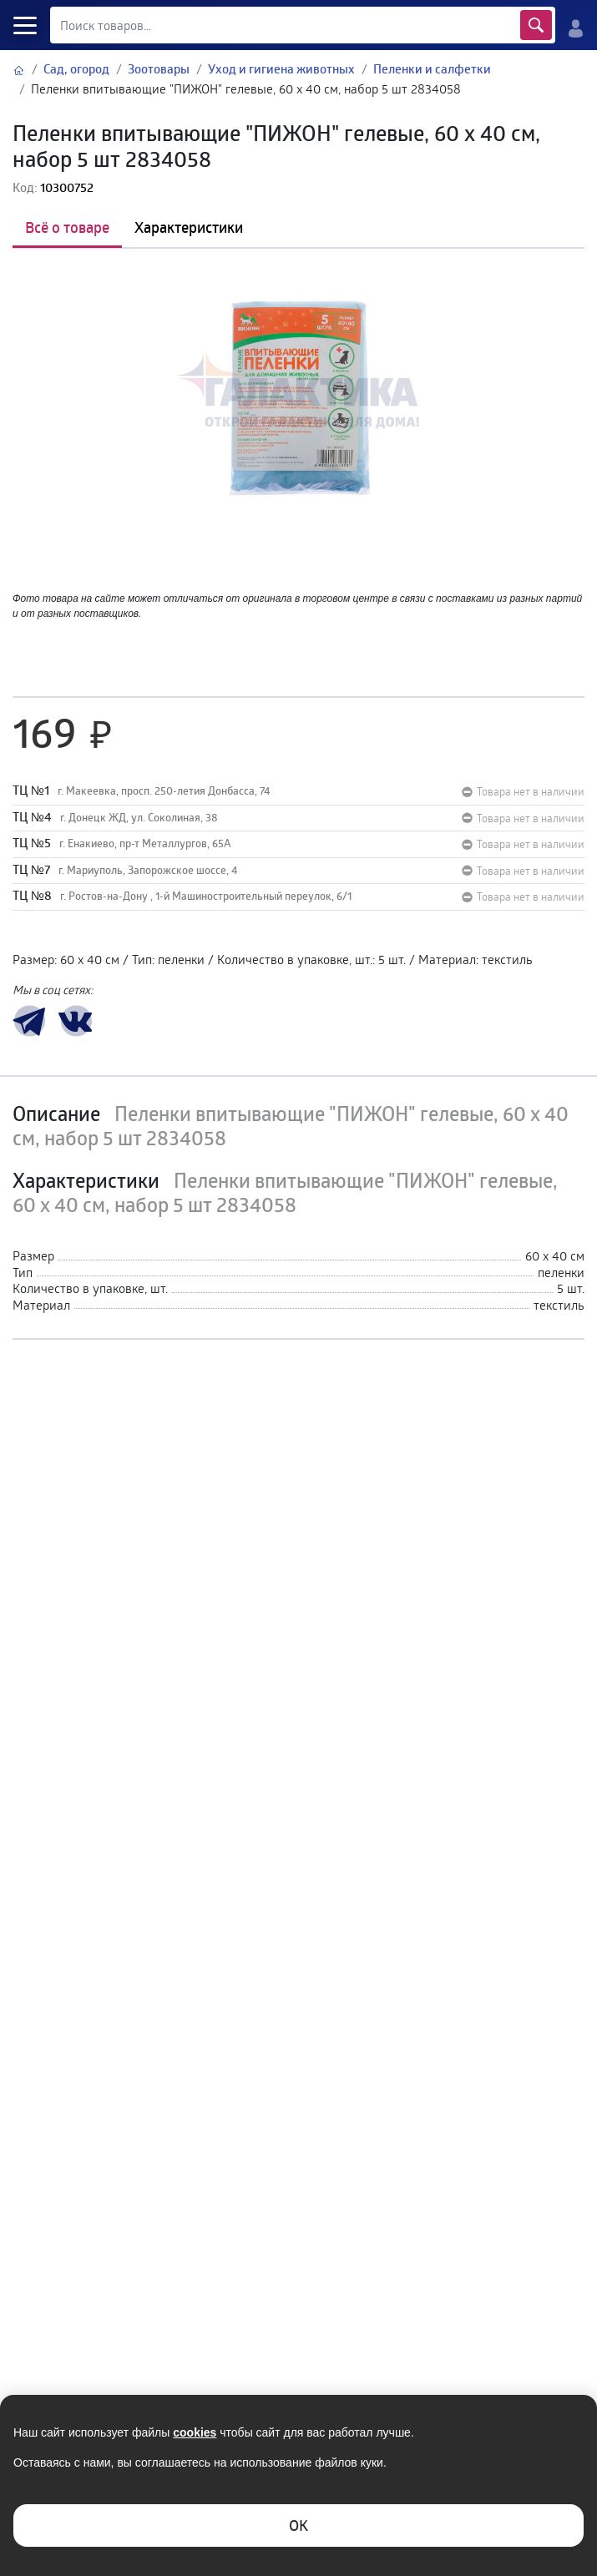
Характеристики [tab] (188, 227)
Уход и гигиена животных (281, 69)
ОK (298, 2525)
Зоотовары (159, 69)
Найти (535, 25)
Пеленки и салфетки (432, 69)
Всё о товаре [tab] (67, 227)
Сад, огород (76, 69)
